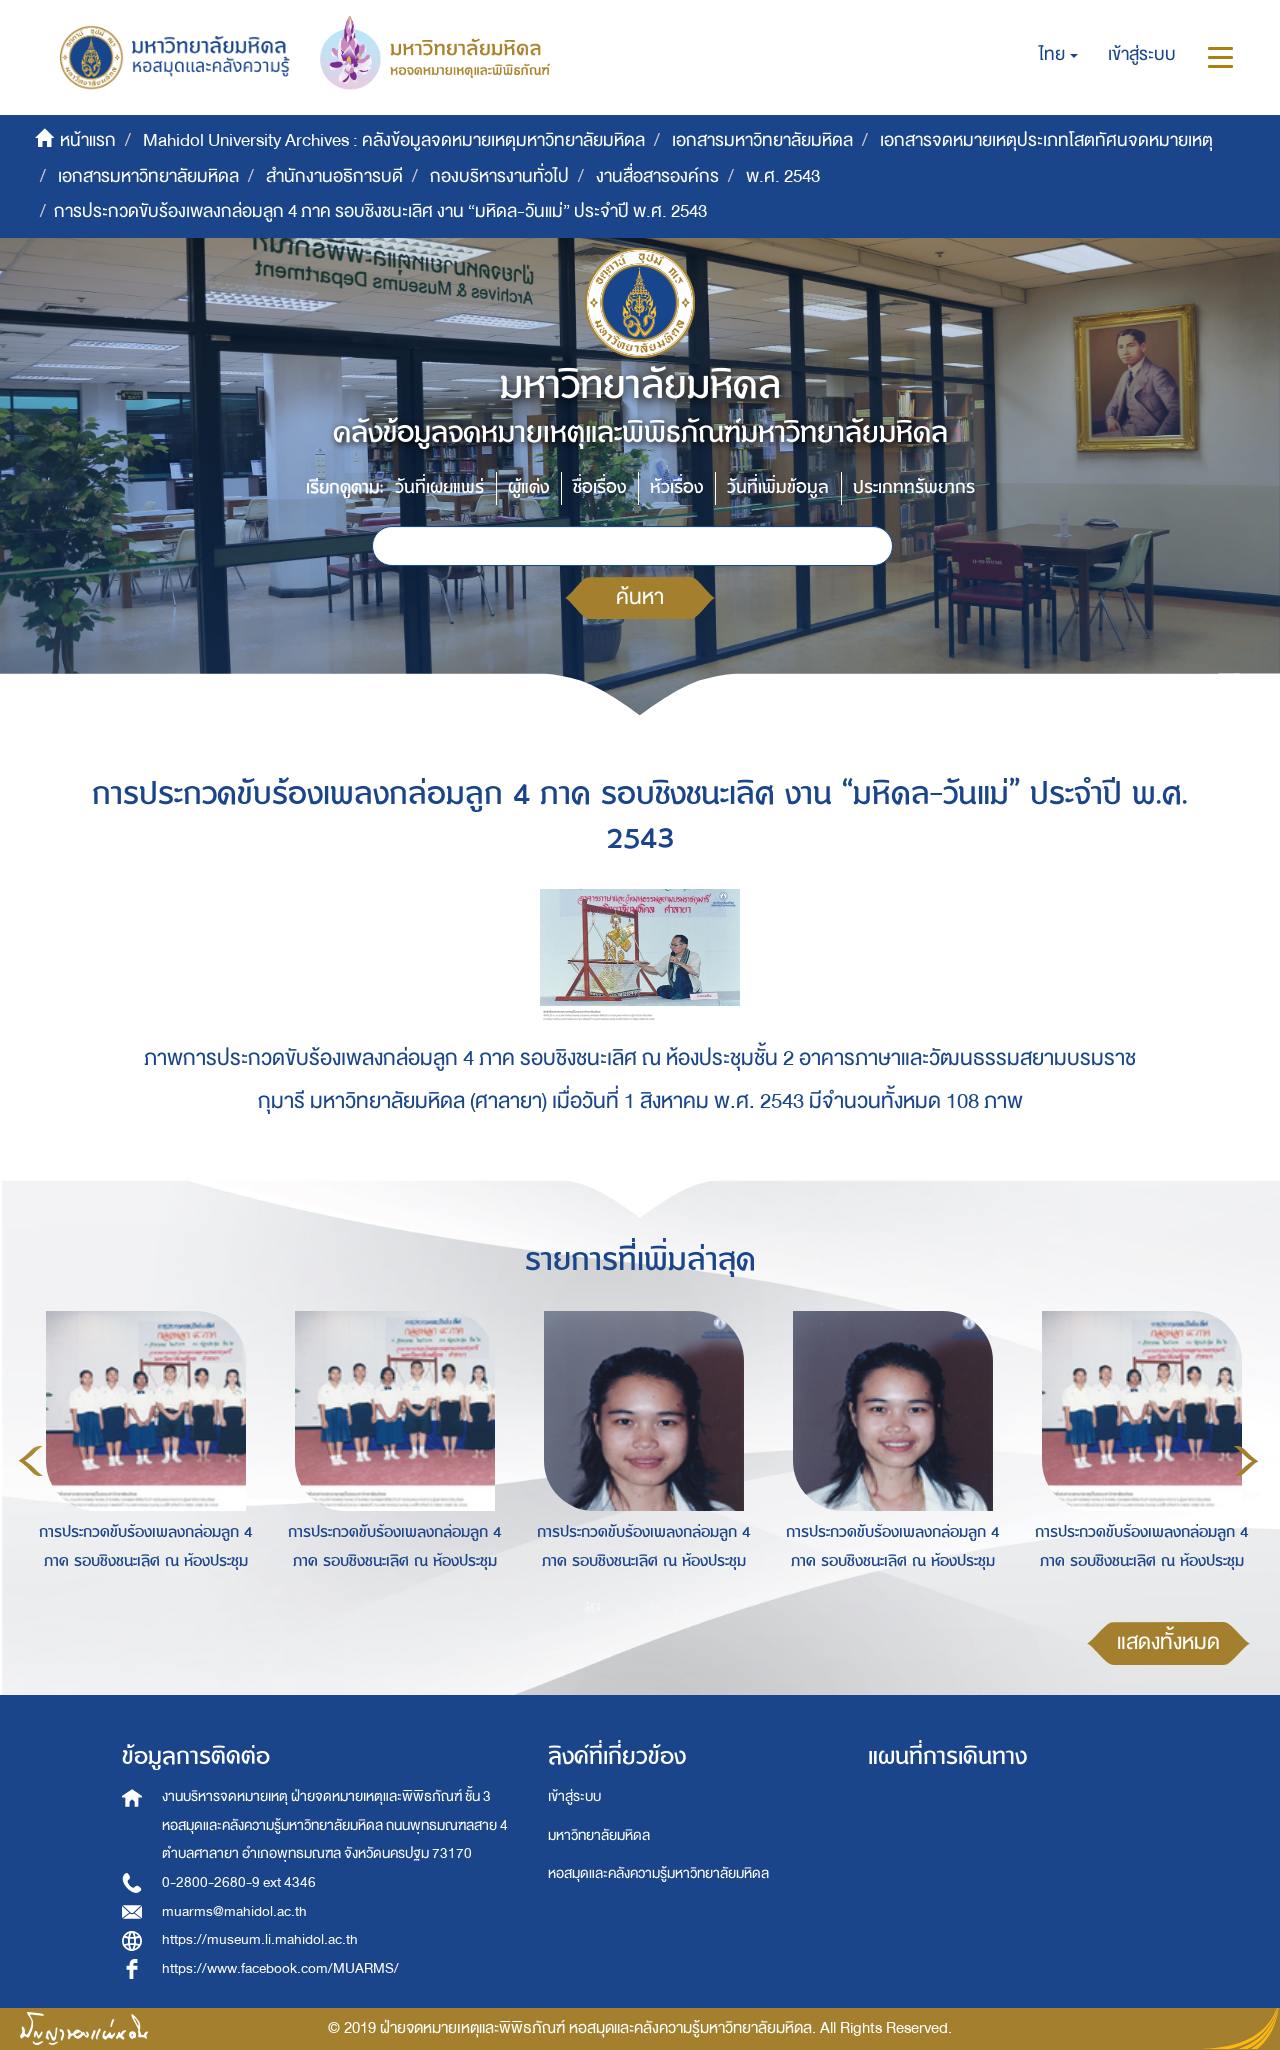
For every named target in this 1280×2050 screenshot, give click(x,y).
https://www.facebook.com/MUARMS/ (280, 1968)
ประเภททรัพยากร (914, 487)
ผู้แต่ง (528, 487)
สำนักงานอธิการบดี (334, 176)
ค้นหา (640, 597)
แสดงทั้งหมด (1168, 1642)
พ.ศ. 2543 (783, 176)
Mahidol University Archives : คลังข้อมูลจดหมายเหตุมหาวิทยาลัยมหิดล (394, 140)
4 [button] (684, 1606)
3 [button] (654, 1606)
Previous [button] (31, 1461)
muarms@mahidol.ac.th (234, 1911)
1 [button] (594, 1606)
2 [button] (624, 1606)
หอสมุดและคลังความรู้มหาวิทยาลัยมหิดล (658, 1873)
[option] (140, 1457)
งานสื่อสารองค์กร (657, 176)
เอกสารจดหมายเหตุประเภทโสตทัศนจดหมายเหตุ (1046, 140)
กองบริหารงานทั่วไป (499, 176)
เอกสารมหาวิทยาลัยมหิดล (762, 140)
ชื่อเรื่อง (599, 487)
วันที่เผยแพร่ (439, 487)
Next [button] (1246, 1461)
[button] (1058, 55)
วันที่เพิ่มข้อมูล (778, 487)
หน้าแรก (88, 140)
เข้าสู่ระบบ (574, 1796)
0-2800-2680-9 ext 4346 (239, 1882)
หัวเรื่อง (676, 487)
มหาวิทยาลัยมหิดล (599, 1835)
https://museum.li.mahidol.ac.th (260, 1939)
